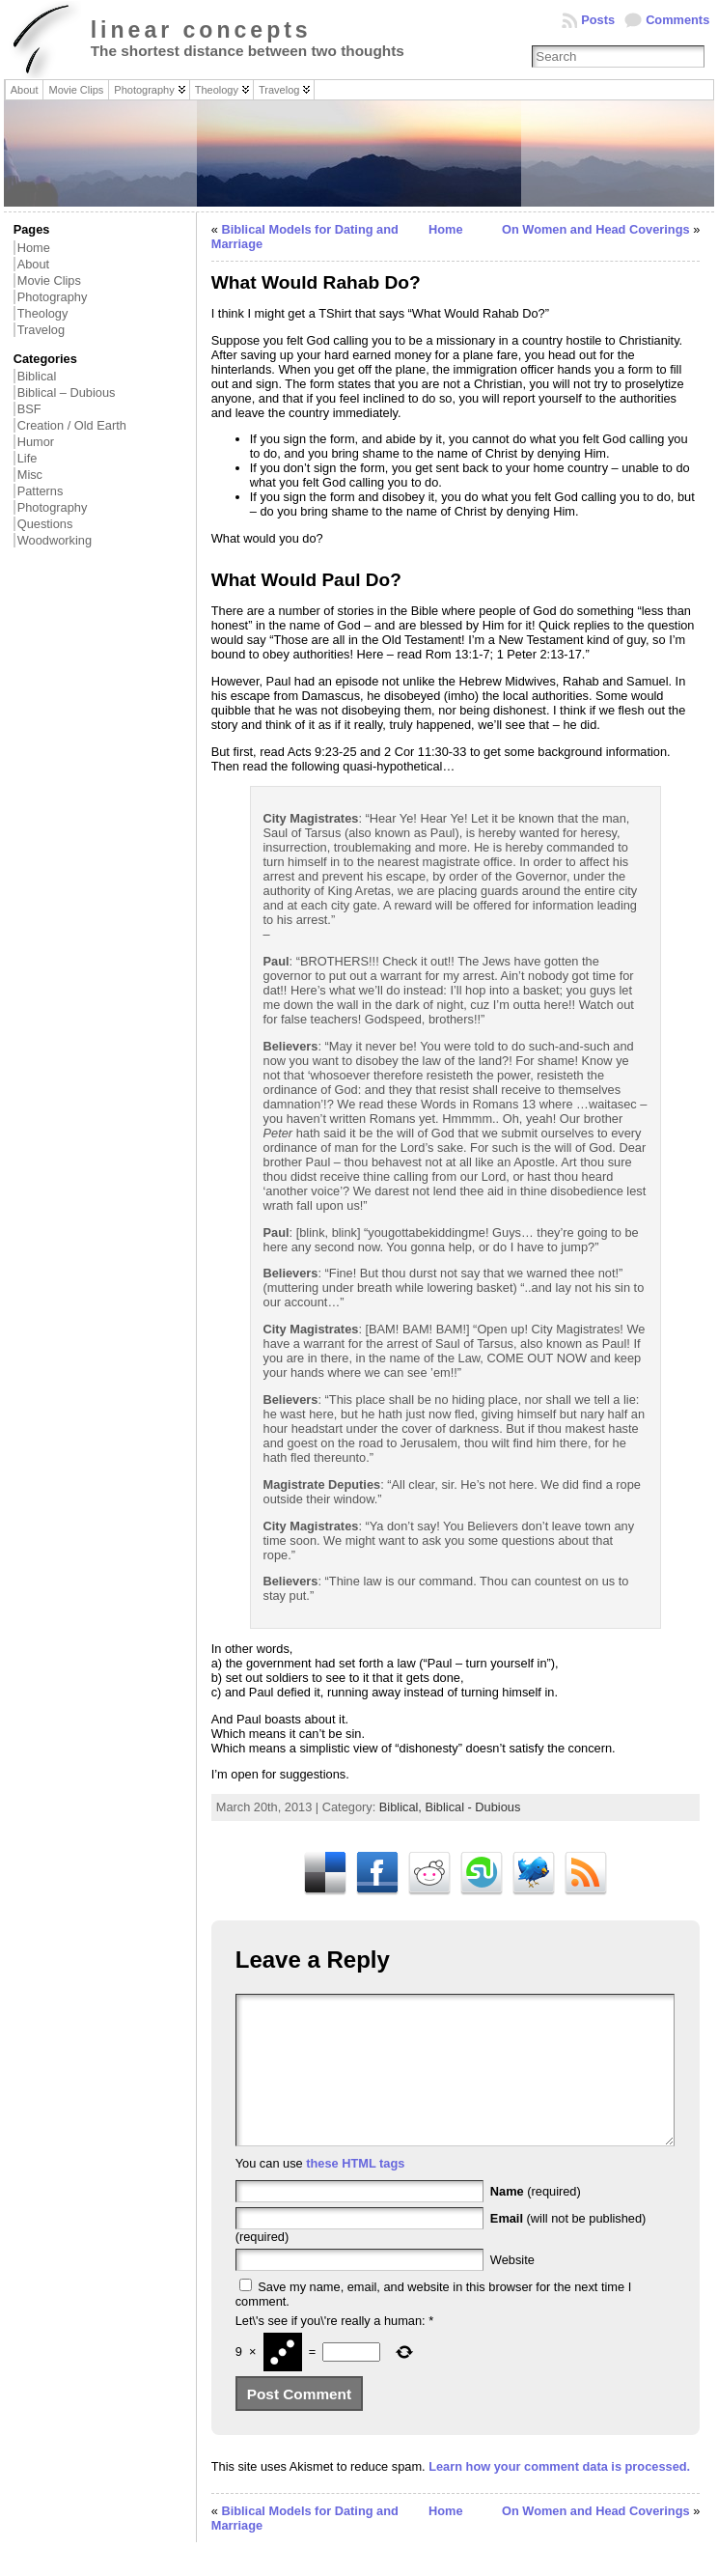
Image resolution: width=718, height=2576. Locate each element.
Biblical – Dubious (66, 392)
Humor (35, 441)
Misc (29, 474)
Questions (45, 524)
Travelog (41, 329)
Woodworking (54, 540)
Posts (598, 20)
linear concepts (201, 29)
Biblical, (402, 1807)
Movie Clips (49, 280)
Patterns (40, 491)
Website (512, 2289)
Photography (52, 297)
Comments (677, 20)
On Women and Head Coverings (596, 229)
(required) (535, 2220)
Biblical (37, 376)
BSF (29, 409)
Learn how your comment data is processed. (559, 2495)
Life (27, 458)
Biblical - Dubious (472, 1807)
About (33, 264)
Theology (43, 313)
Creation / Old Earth (71, 425)
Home (33, 247)
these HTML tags (355, 2192)
